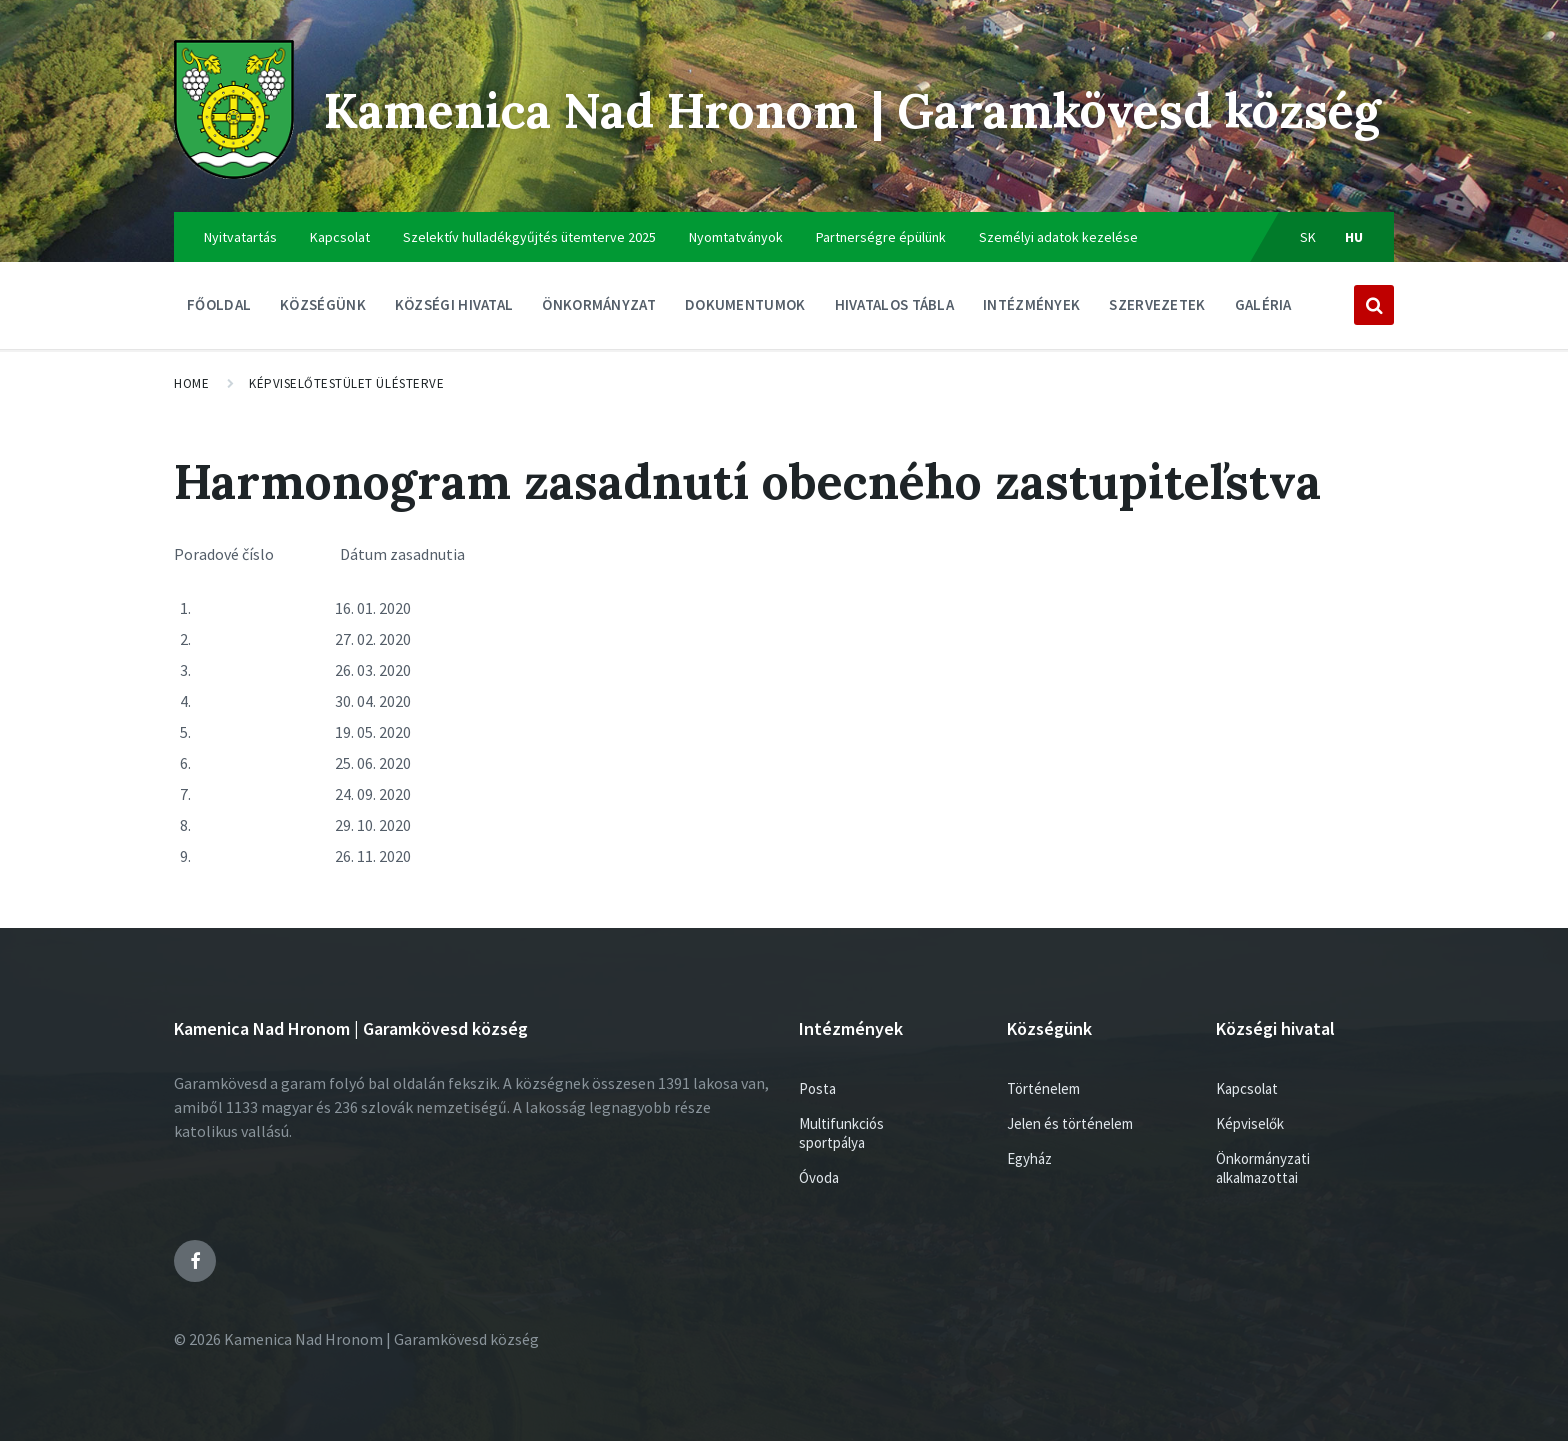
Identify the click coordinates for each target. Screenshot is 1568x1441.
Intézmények (1031, 309)
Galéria (1263, 304)
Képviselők (1250, 1123)
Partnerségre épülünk (881, 237)
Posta (817, 1088)
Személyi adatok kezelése (1058, 237)
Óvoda (819, 1177)
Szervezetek (1157, 309)
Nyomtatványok (736, 237)
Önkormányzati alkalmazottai (1263, 1168)
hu (1354, 237)
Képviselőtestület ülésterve (346, 383)
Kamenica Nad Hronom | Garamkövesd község (852, 110)
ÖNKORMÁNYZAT (599, 309)
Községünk (323, 309)
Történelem (1043, 1088)
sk (1308, 237)
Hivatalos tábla (895, 309)
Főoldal (219, 304)
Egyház (1029, 1158)
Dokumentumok (745, 309)
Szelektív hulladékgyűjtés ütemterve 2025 (529, 237)
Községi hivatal (454, 309)
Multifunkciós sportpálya (841, 1133)
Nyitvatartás (240, 237)
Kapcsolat (340, 237)
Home (191, 383)
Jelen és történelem (1070, 1123)
